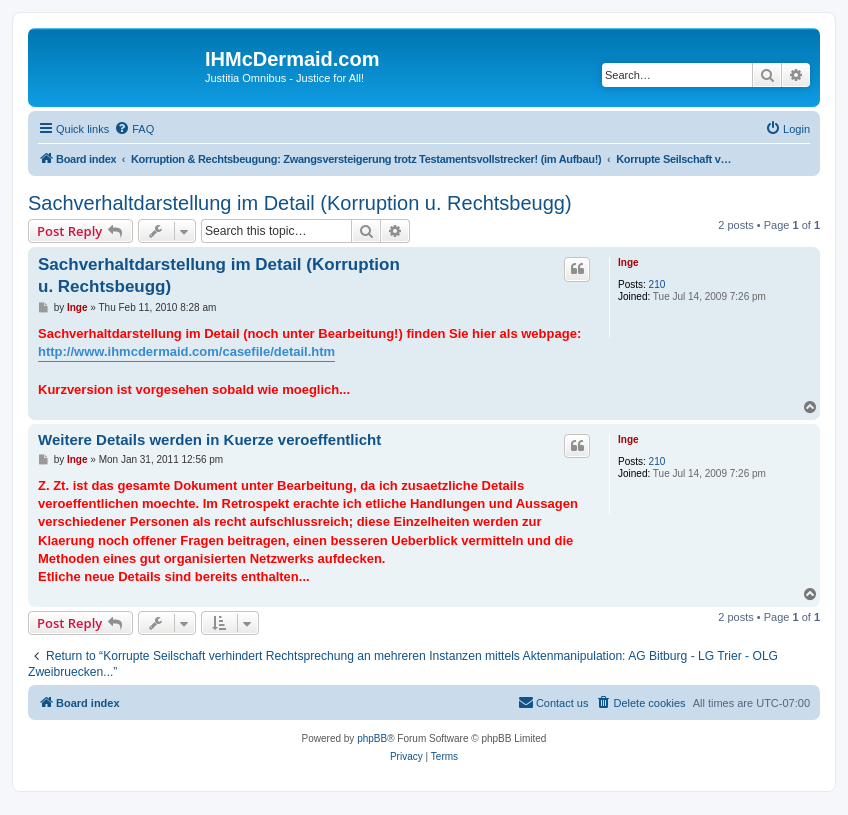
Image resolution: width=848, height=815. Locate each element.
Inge (628, 262)
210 (657, 284)
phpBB (372, 738)
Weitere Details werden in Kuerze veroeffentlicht (209, 439)
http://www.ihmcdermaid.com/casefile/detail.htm (186, 351)
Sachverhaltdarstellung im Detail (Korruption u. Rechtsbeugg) (300, 203)
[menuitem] (134, 129)
